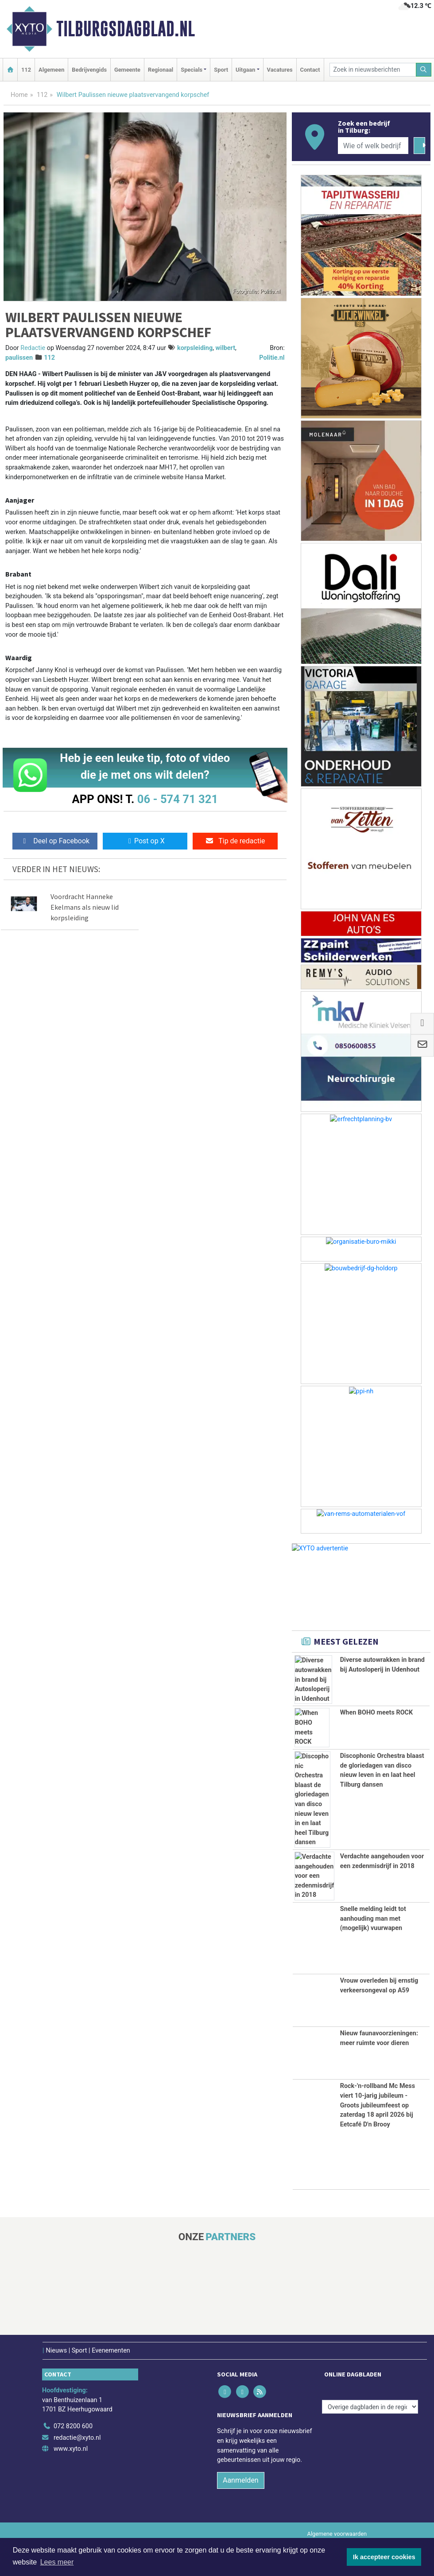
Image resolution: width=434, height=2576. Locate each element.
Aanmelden (241, 2480)
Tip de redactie (235, 841)
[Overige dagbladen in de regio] (370, 2407)
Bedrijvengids (89, 69)
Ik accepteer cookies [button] (384, 2557)
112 (26, 69)
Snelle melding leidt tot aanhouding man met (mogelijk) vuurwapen (373, 1918)
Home (19, 95)
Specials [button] (191, 69)
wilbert (226, 348)
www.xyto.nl (71, 2449)
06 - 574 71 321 (177, 799)
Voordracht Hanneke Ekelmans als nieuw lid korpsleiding (84, 907)
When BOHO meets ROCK (376, 1712)
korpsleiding (195, 348)
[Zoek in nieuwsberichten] (372, 70)
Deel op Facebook (54, 841)
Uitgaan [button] (245, 69)
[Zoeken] (424, 70)
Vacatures (280, 69)
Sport (221, 69)
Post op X (145, 841)
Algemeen (51, 69)
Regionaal (160, 69)
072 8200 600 (73, 2426)
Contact (310, 69)
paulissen (19, 357)
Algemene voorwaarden (337, 2533)
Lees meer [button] (57, 2562)
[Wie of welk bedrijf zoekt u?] (373, 145)
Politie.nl (271, 357)
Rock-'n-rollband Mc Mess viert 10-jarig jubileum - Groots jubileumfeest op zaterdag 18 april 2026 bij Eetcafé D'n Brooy (377, 2105)
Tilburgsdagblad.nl (125, 29)
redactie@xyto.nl (77, 2437)
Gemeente (127, 69)
